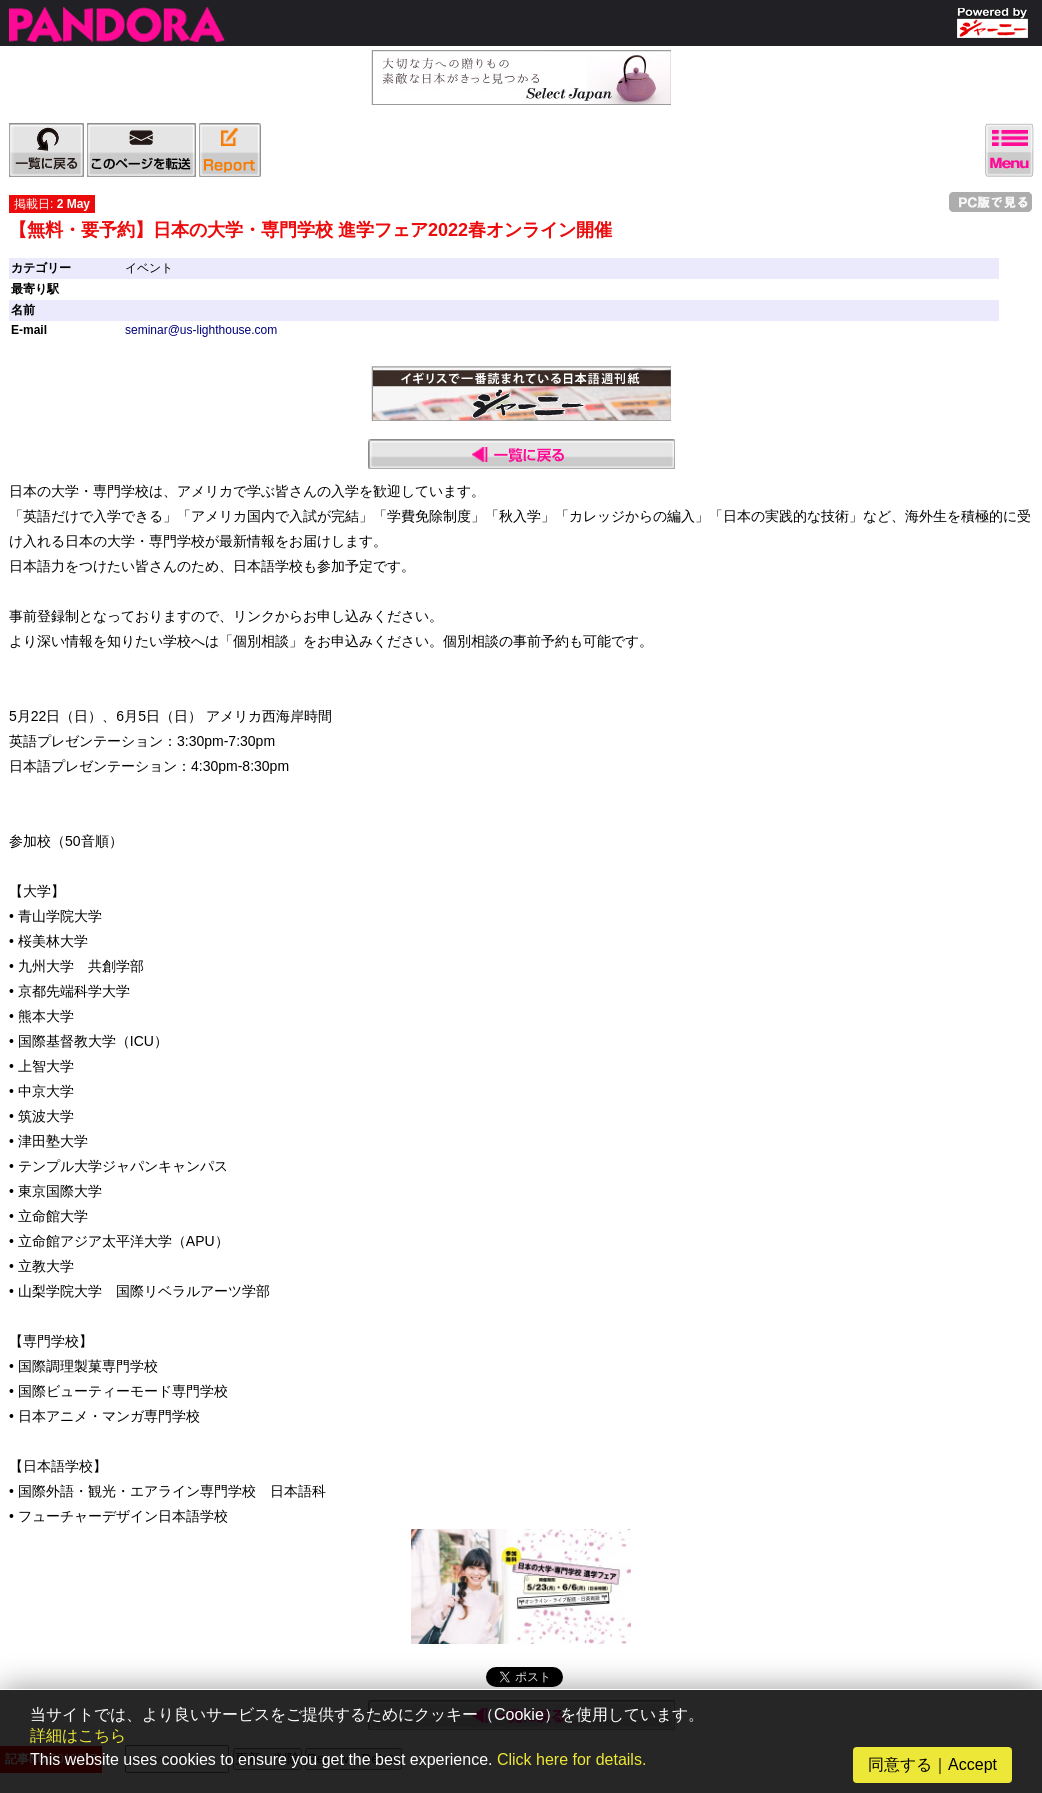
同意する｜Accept (932, 1764)
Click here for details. (571, 1759)
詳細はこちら (78, 1735)
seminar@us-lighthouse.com (201, 330)
